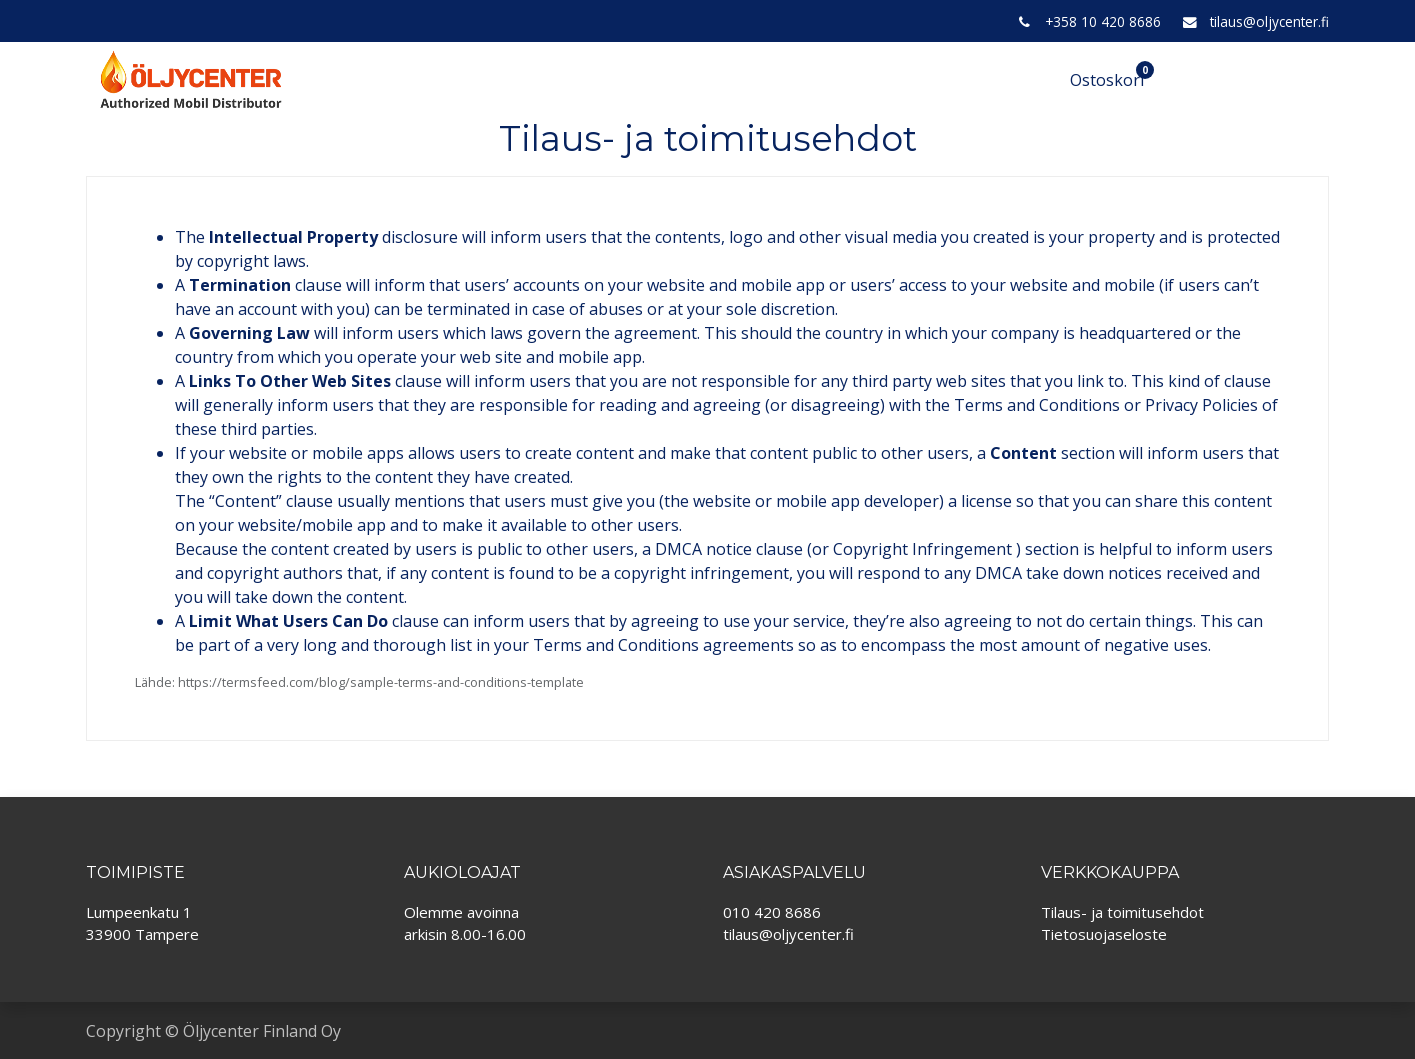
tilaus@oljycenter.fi (1269, 21)
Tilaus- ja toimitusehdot (1122, 912)
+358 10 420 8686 (1103, 21)
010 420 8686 (772, 912)
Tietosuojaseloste (1104, 934)
